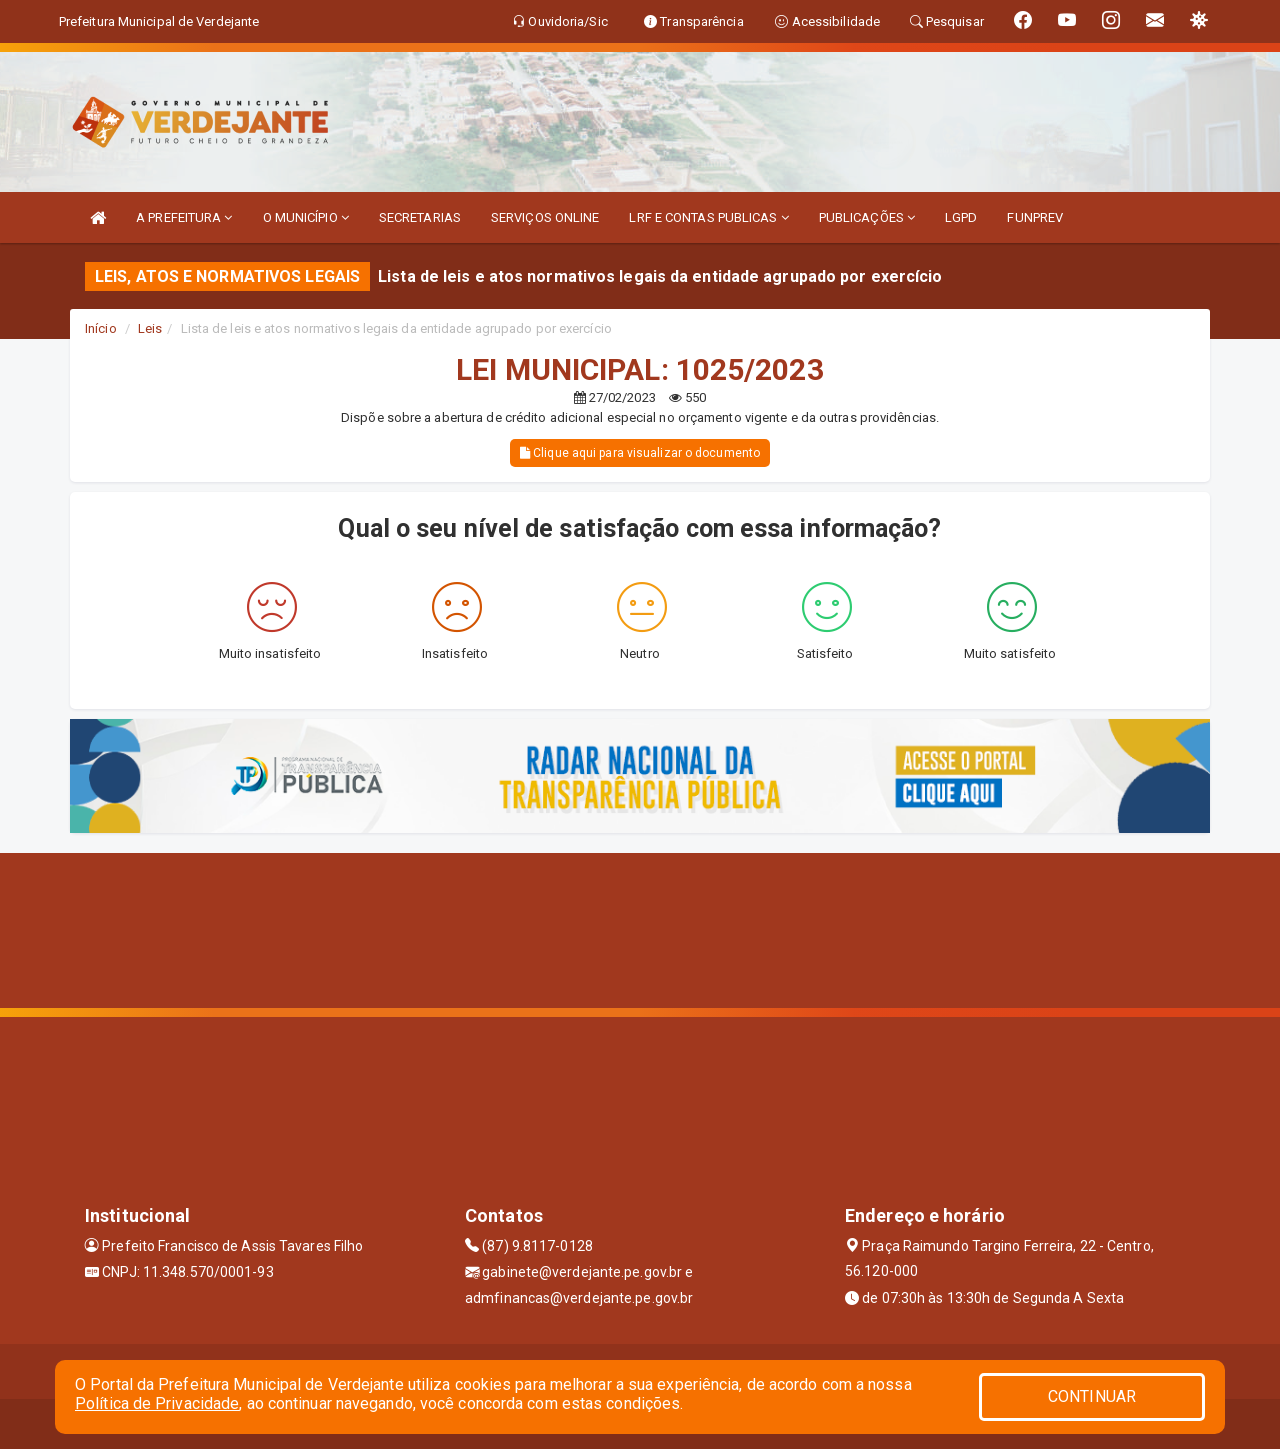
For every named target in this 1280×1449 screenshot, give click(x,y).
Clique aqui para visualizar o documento (640, 453)
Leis (150, 328)
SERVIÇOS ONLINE (545, 217)
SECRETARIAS (420, 217)
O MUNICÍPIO (306, 217)
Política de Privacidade (157, 1403)
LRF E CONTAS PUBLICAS (708, 217)
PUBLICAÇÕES (867, 217)
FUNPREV (1035, 217)
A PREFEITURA (184, 217)
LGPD (961, 217)
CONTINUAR (1092, 1396)
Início (101, 328)
